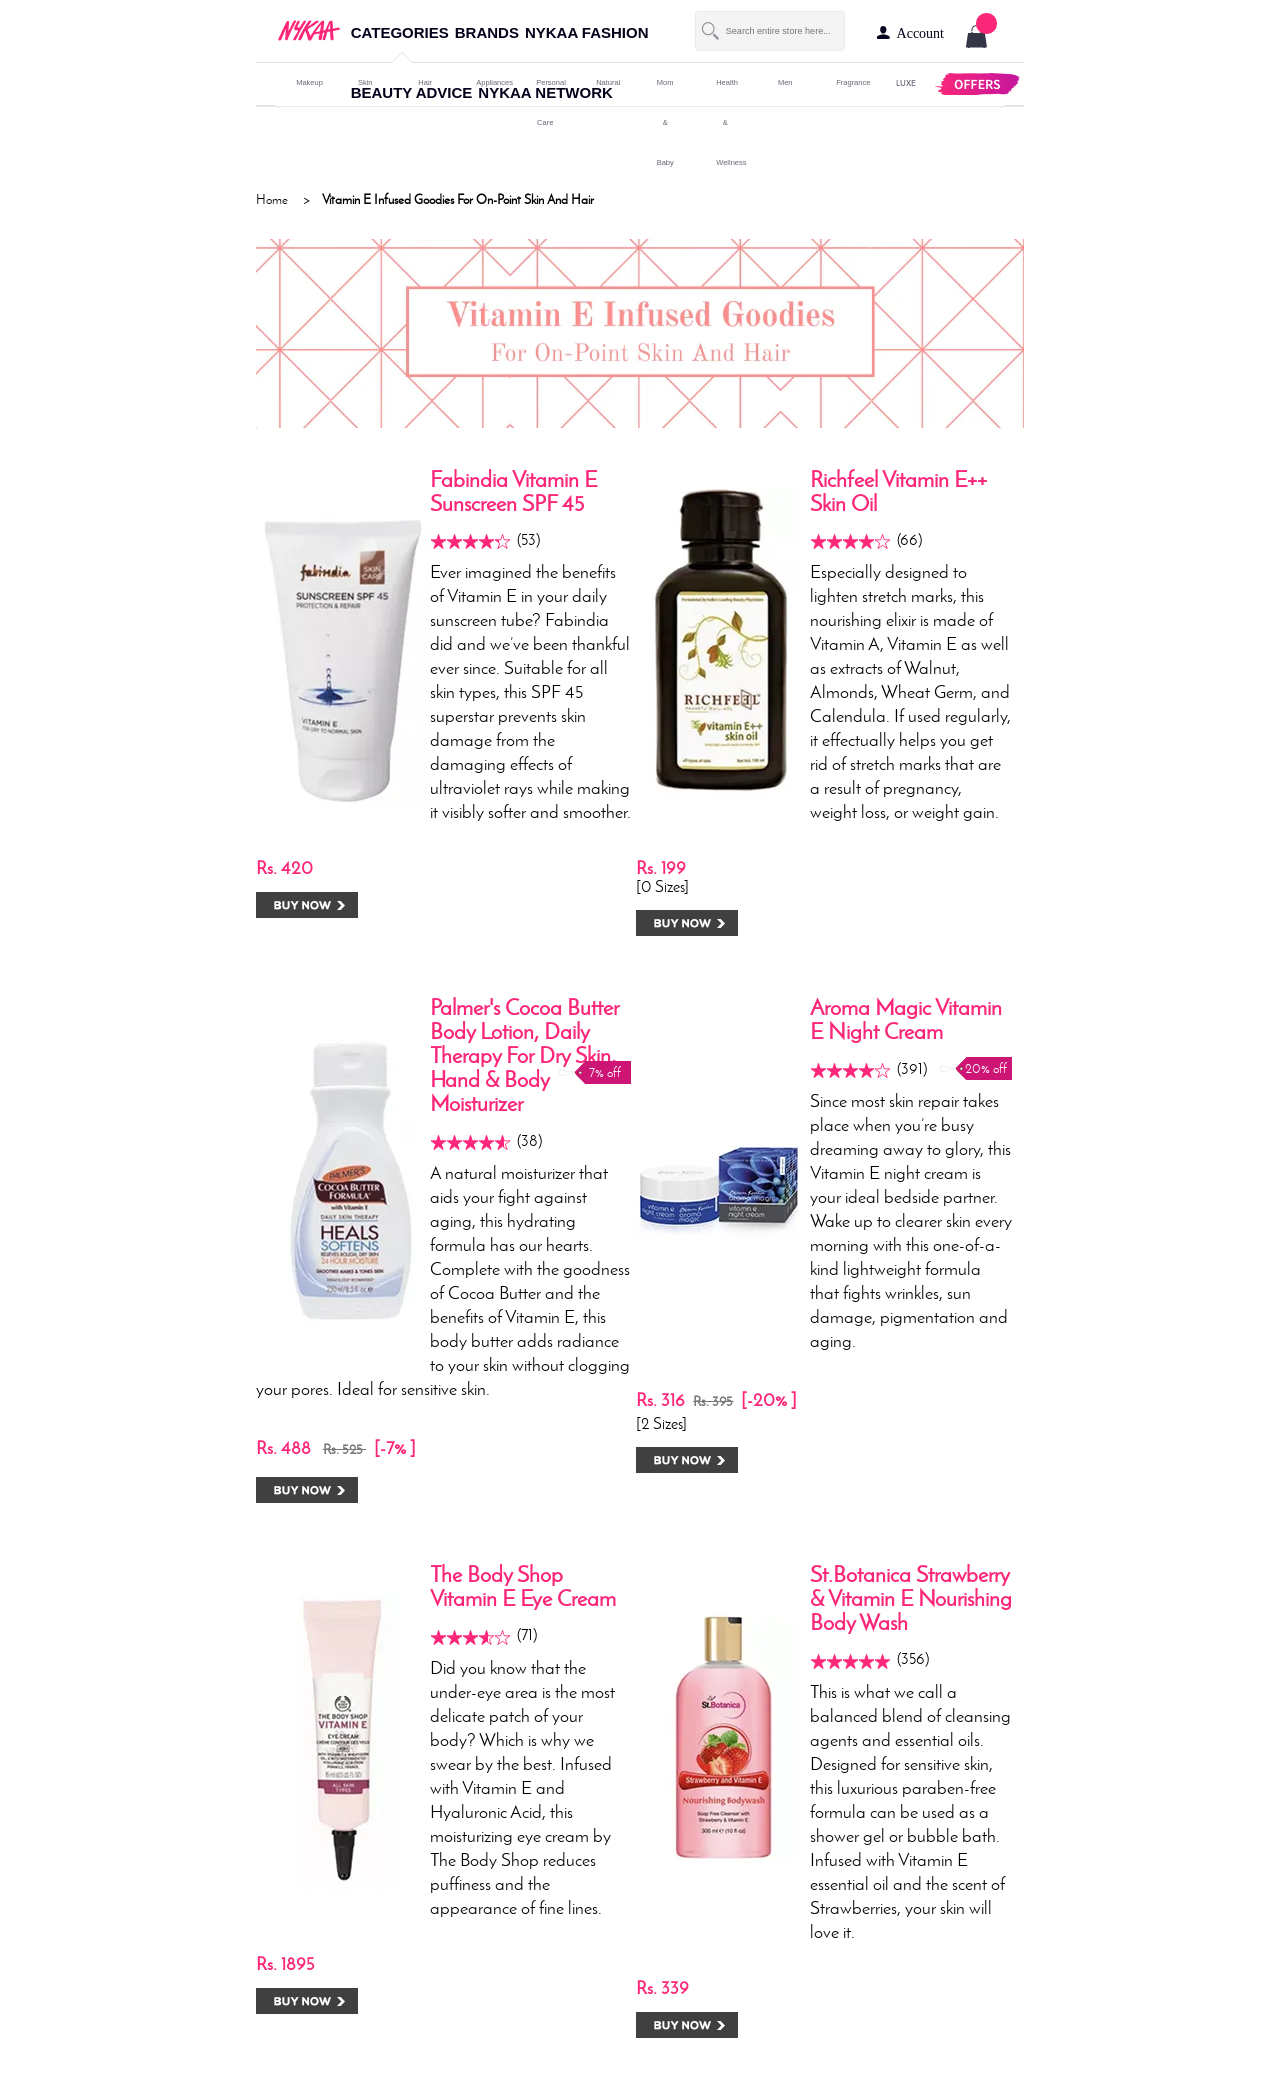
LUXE (905, 82)
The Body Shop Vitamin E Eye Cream (523, 1586)
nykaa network (545, 92)
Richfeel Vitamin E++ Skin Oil (898, 491)
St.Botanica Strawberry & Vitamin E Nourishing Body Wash (911, 1598)
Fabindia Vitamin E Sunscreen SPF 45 (513, 491)
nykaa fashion (587, 32)
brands (487, 32)
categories (400, 32)
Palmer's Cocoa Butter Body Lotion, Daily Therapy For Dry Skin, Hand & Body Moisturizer (524, 1055)
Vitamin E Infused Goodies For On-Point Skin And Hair (458, 199)
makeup (305, 82)
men (785, 82)
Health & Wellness (725, 122)
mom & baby (665, 122)
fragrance (845, 82)
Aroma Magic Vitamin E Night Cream (906, 1019)
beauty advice (412, 92)
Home (272, 199)
